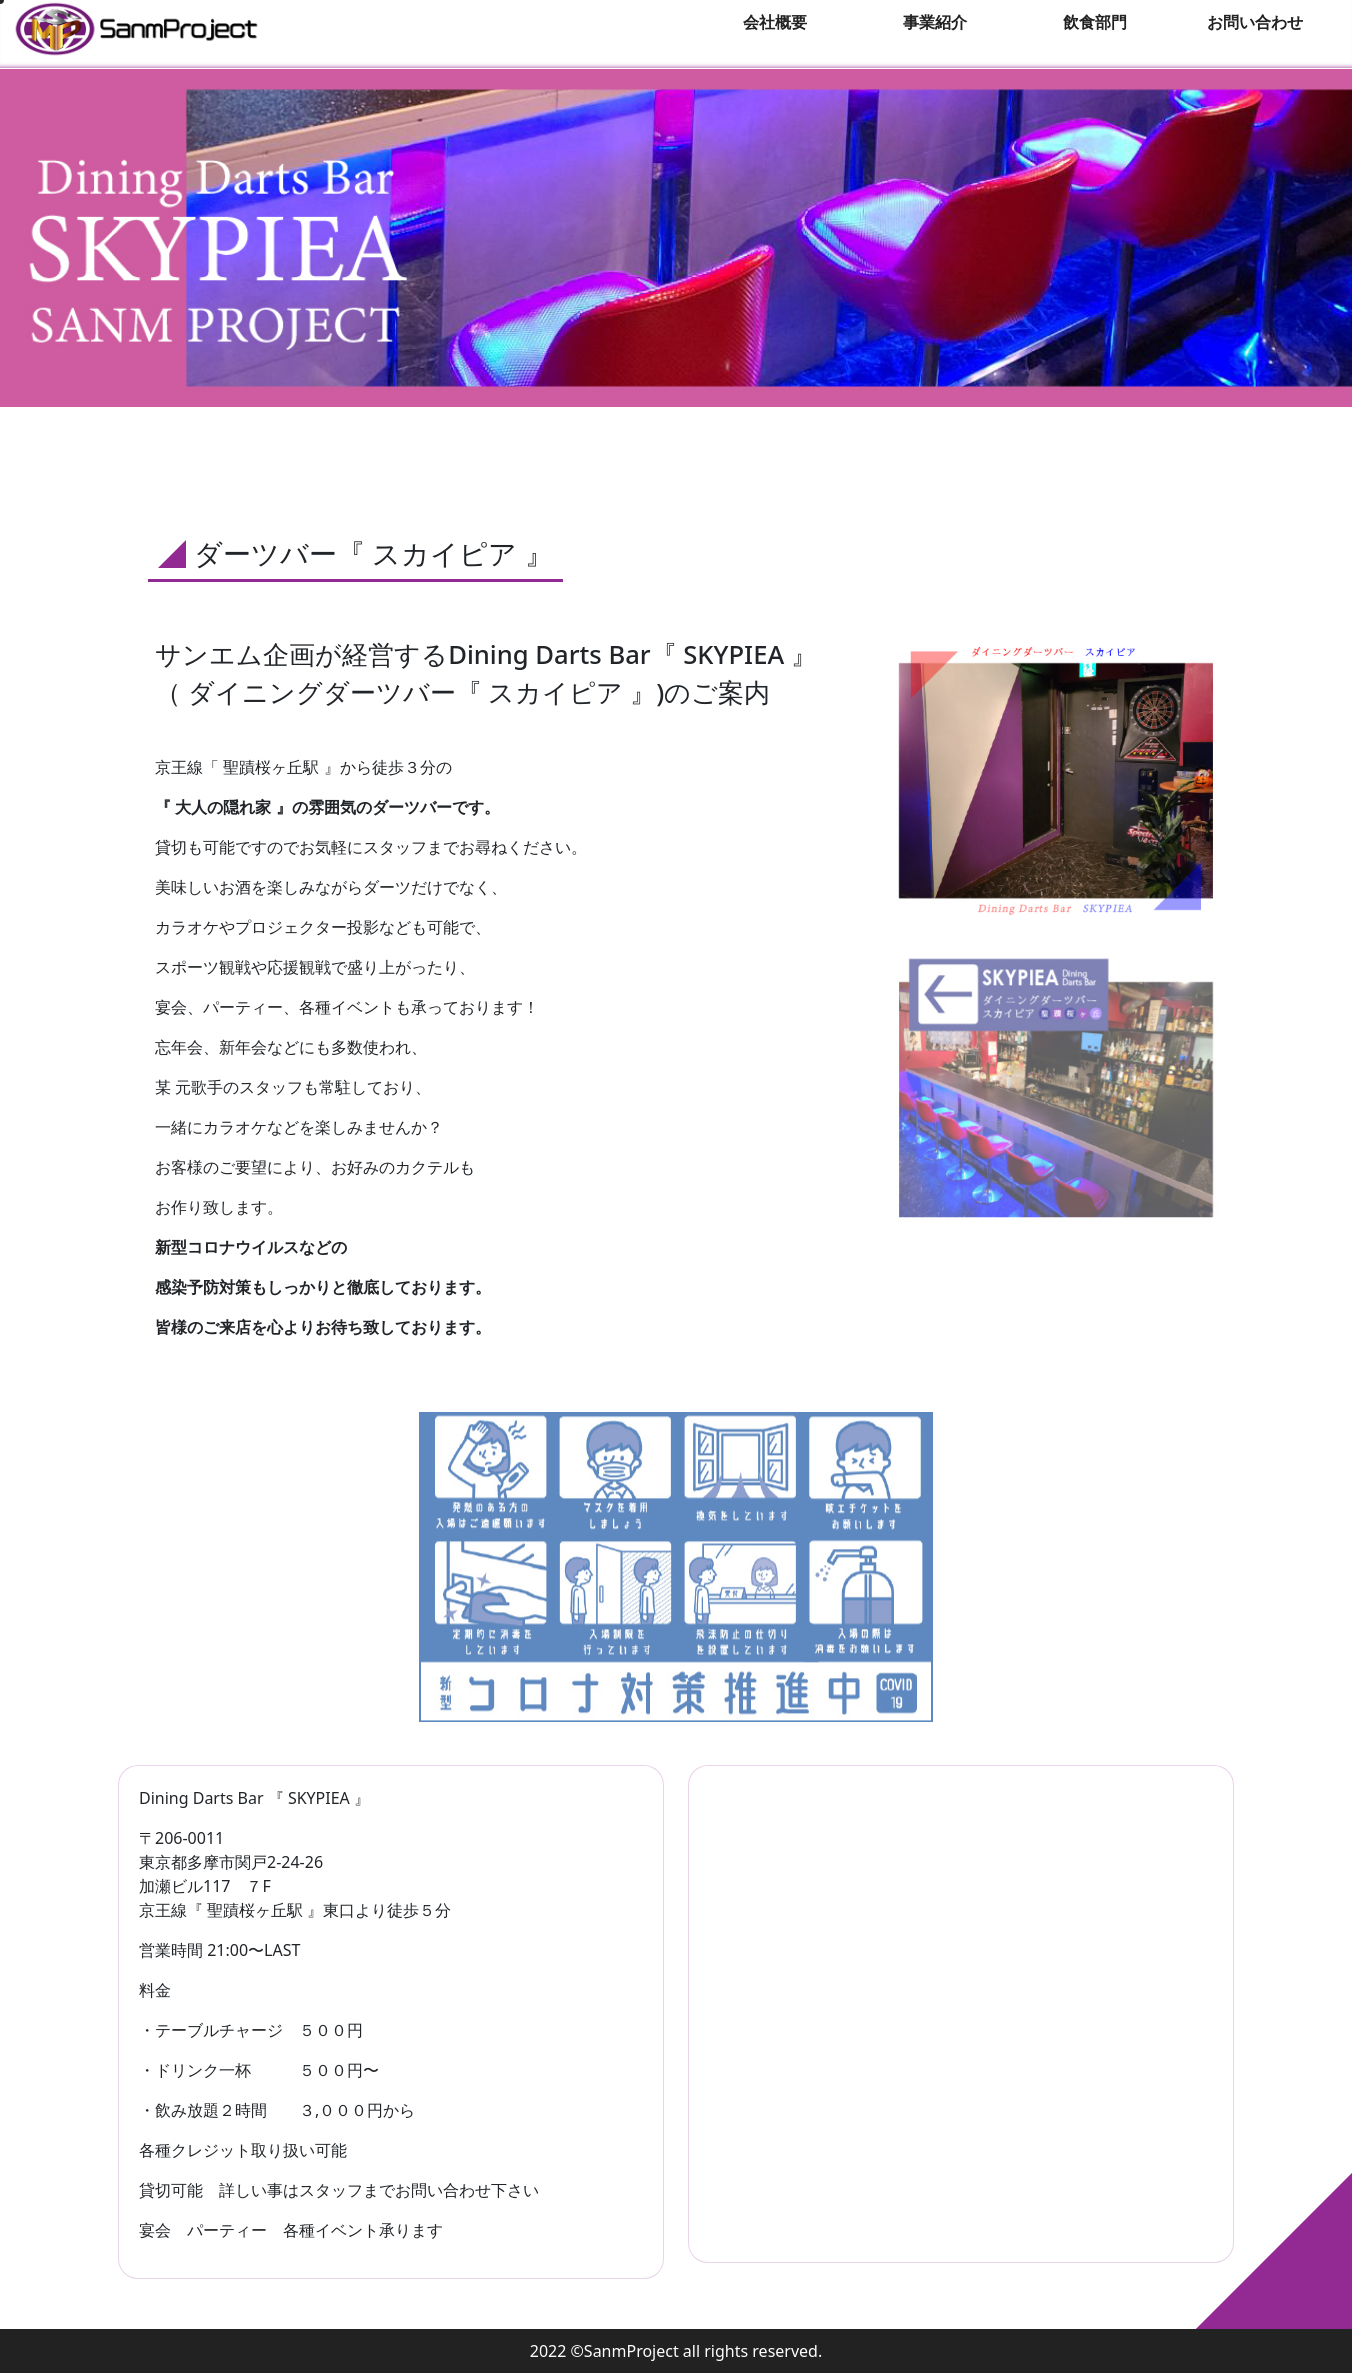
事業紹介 (935, 22)
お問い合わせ (1255, 22)
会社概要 (775, 22)
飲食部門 (1095, 22)
